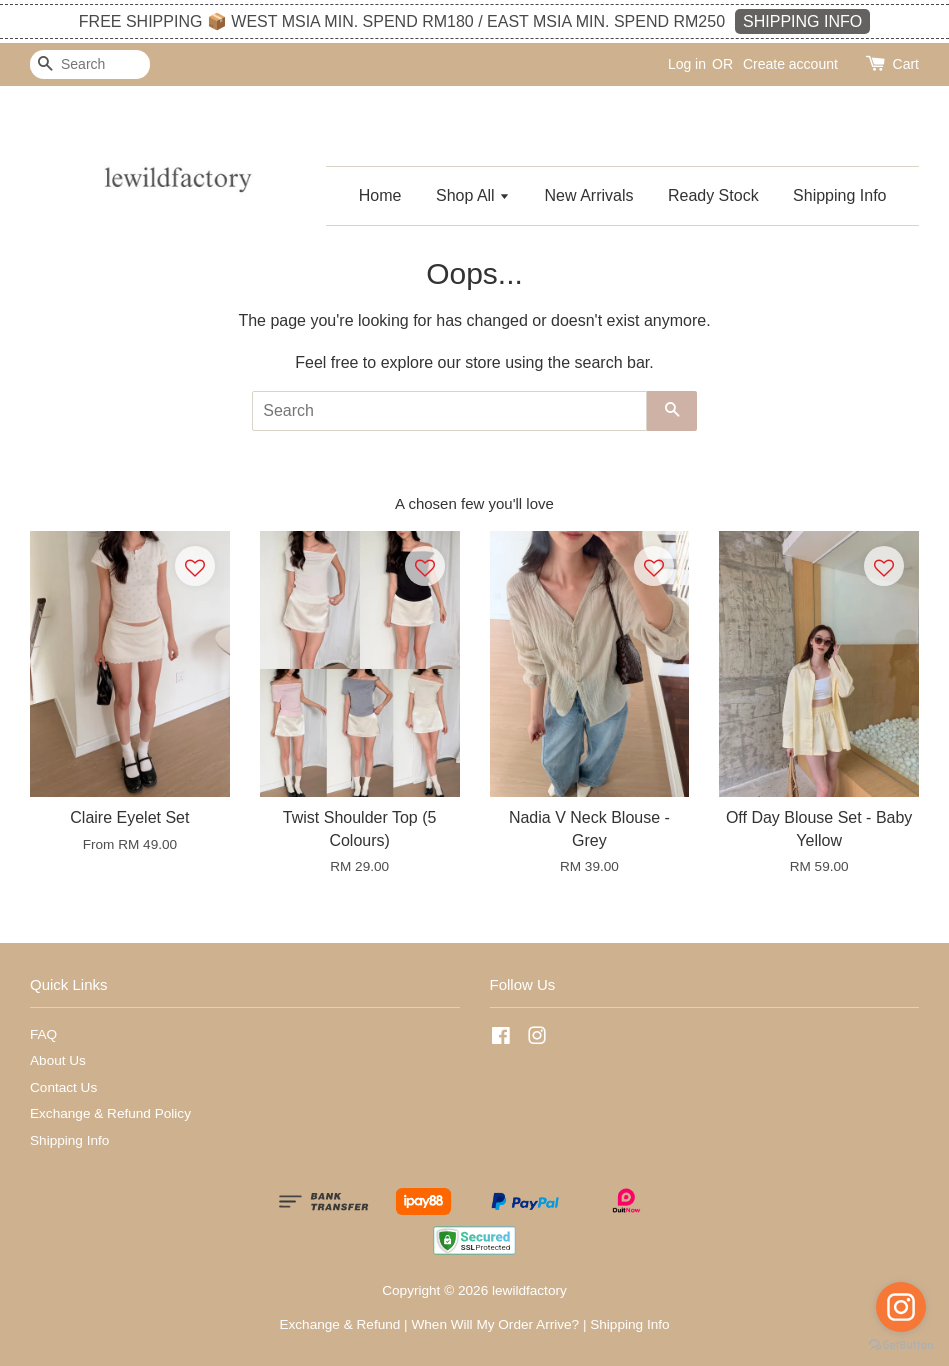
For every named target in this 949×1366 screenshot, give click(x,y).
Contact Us (63, 1087)
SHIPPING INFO (802, 21)
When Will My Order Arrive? (495, 1324)
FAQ (43, 1034)
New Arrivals (589, 195)
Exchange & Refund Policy (110, 1113)
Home (380, 195)
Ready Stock (713, 195)
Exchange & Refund (339, 1324)
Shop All (473, 195)
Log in (687, 64)
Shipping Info (839, 195)
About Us (58, 1060)
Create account (790, 64)
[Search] (90, 64)
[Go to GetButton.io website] (901, 1345)
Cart (906, 64)
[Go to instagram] (901, 1307)
